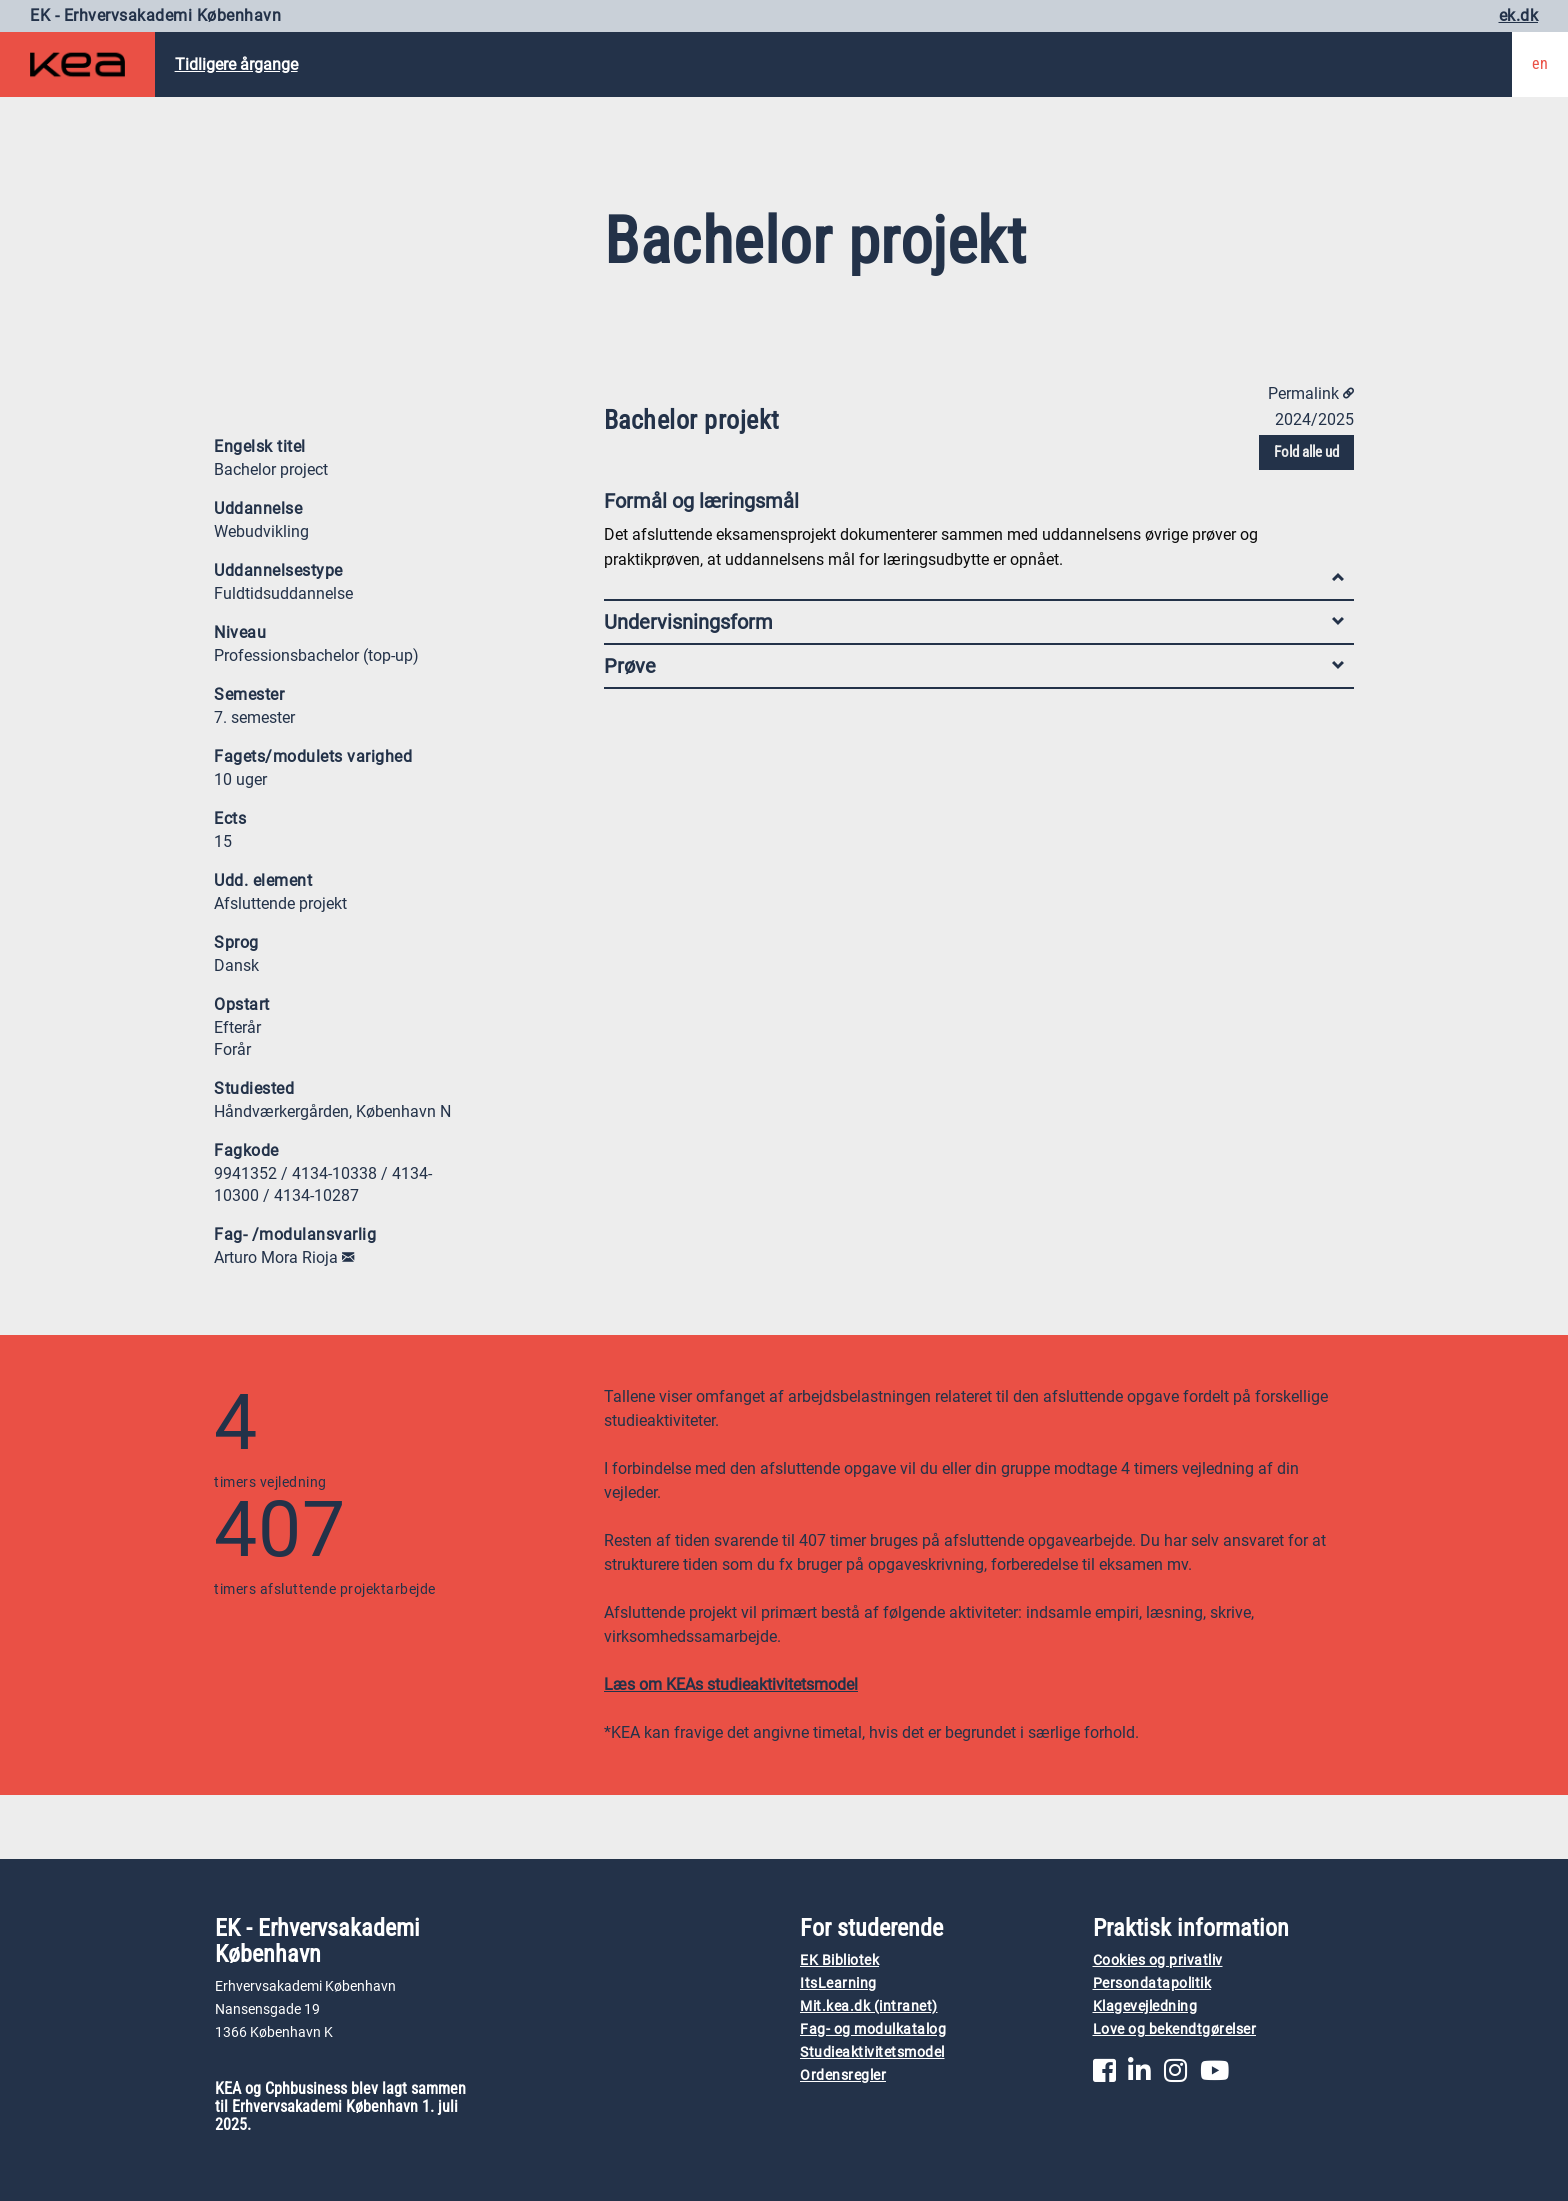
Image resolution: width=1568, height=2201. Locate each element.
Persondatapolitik (1152, 1983)
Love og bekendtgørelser (1175, 2029)
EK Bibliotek (839, 1960)
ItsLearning (838, 1983)
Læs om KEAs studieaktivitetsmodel (731, 1684)
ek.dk (1519, 15)
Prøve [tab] (974, 666)
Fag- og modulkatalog (873, 2029)
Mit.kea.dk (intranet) (869, 2006)
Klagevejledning (1145, 2006)
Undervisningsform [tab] (974, 622)
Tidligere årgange (236, 64)
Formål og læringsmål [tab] (974, 505)
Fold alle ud (1306, 452)
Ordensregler (843, 2075)
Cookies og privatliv (1158, 1960)
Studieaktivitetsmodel (872, 2052)
